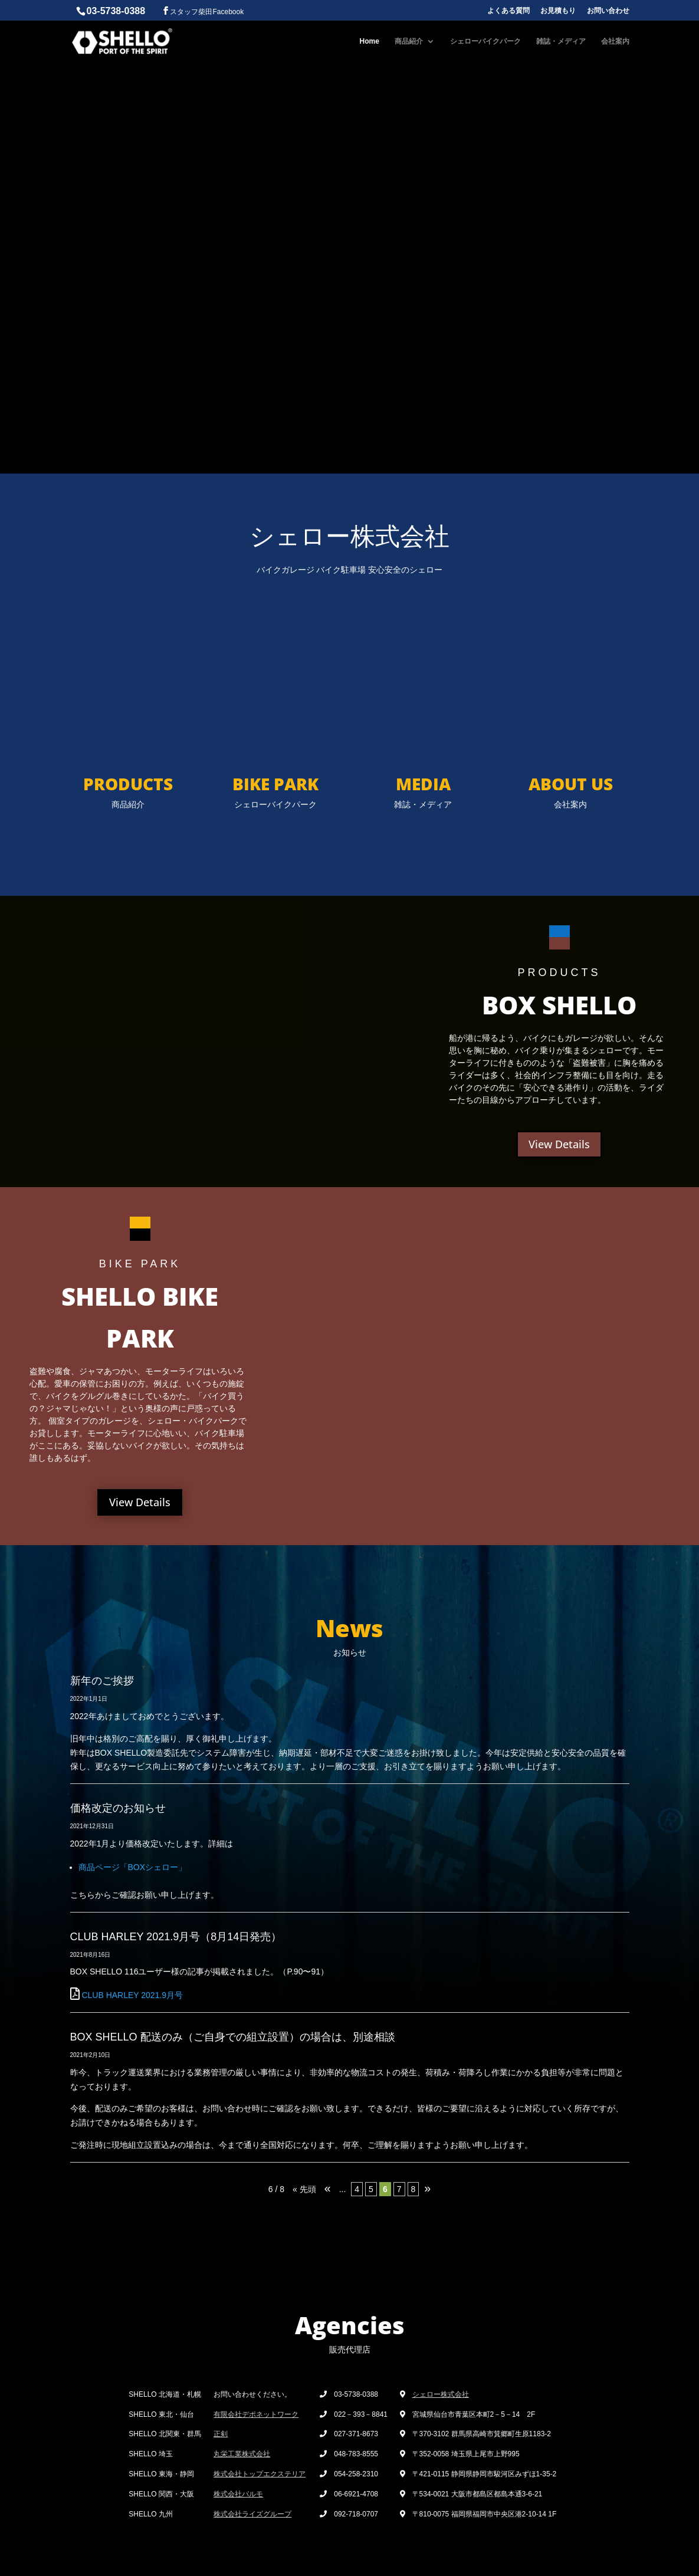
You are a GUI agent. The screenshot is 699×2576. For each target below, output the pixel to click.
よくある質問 (508, 11)
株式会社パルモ (238, 2494)
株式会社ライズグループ (252, 2514)
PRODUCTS (128, 784)
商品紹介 (409, 41)
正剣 (221, 2434)
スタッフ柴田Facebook (207, 12)
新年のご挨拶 (102, 1681)
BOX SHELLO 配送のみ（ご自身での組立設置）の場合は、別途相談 (232, 2037)
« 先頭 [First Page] (304, 2189)
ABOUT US (571, 784)
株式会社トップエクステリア (260, 2474)
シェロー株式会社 (440, 2394)
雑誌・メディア (561, 41)
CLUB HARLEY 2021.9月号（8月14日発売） (176, 1937)
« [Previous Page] (327, 2187)
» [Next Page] (427, 2187)
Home (369, 41)
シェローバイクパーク (485, 41)
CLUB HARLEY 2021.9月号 (132, 1995)
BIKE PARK (275, 784)
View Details (559, 1144)
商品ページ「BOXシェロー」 (132, 1867)
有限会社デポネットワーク (256, 2414)
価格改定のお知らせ (118, 1808)
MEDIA (423, 784)
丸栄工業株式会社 (242, 2454)
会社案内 (615, 41)
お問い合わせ (608, 11)
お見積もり (558, 11)
